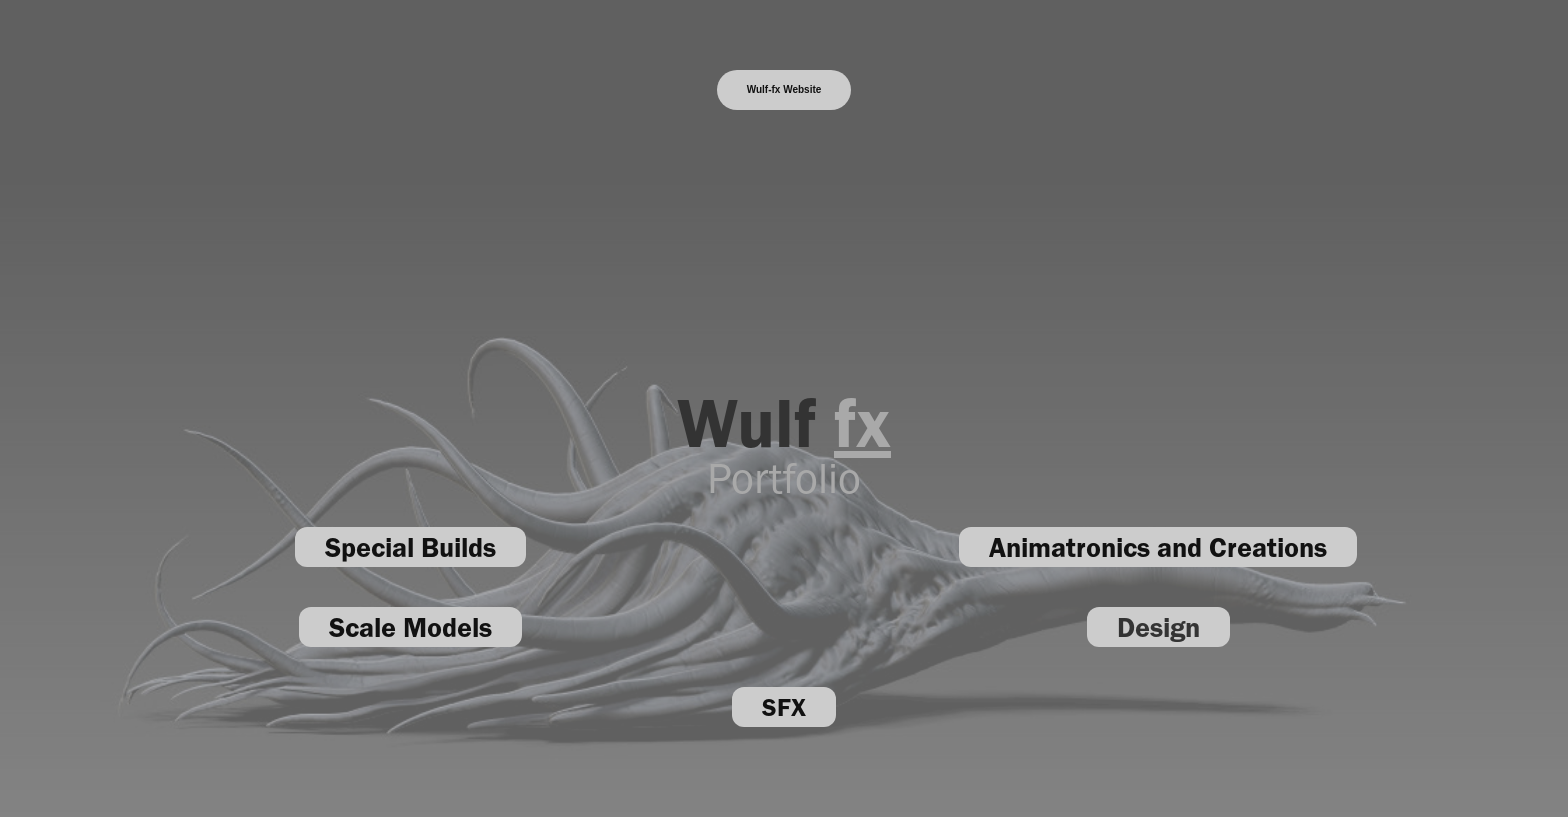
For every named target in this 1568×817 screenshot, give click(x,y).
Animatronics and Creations (1158, 547)
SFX (784, 707)
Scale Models (410, 627)
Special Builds (410, 547)
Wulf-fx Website (784, 89)
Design (1158, 627)
